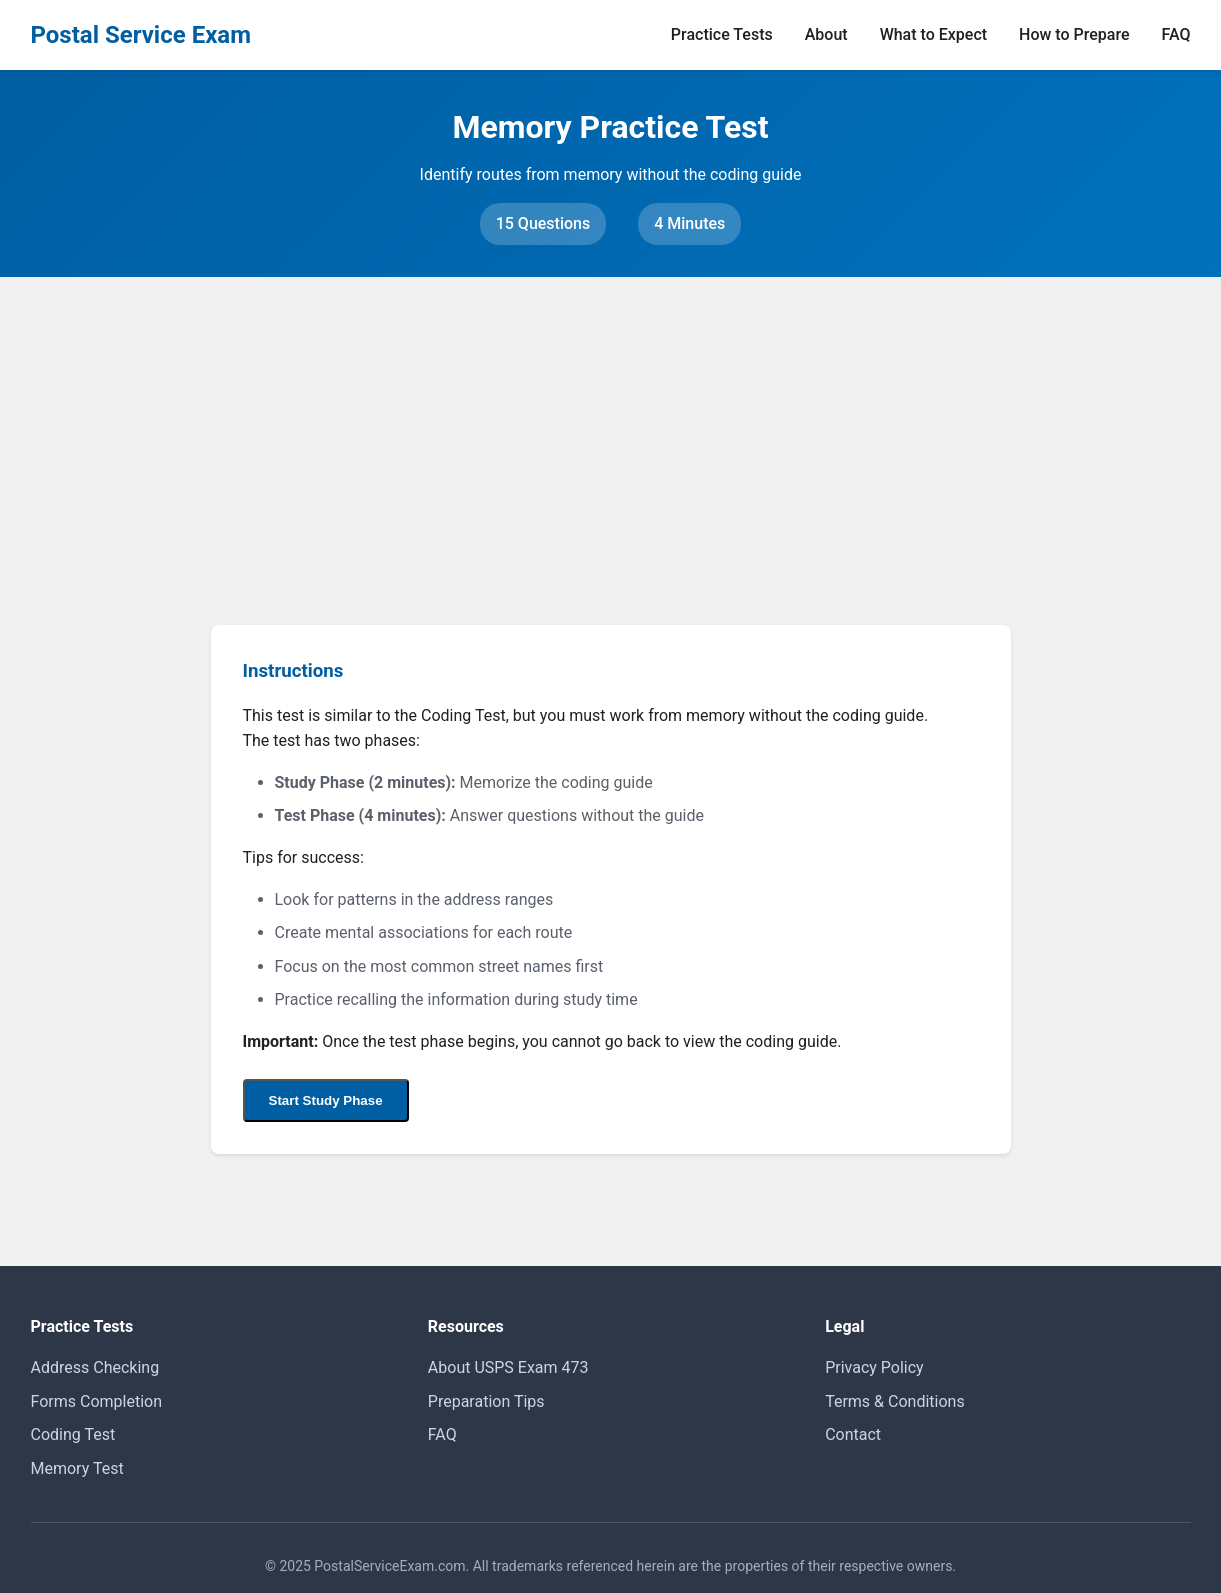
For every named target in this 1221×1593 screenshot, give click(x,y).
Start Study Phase (326, 1100)
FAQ (1176, 34)
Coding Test (73, 1434)
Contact (853, 1434)
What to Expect (933, 34)
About (826, 34)
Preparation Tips (486, 1401)
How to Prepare (1074, 34)
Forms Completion (97, 1401)
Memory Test (77, 1468)
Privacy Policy (874, 1367)
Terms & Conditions (895, 1401)
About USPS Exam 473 (508, 1367)
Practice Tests (722, 34)
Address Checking (95, 1367)
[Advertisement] (611, 427)
